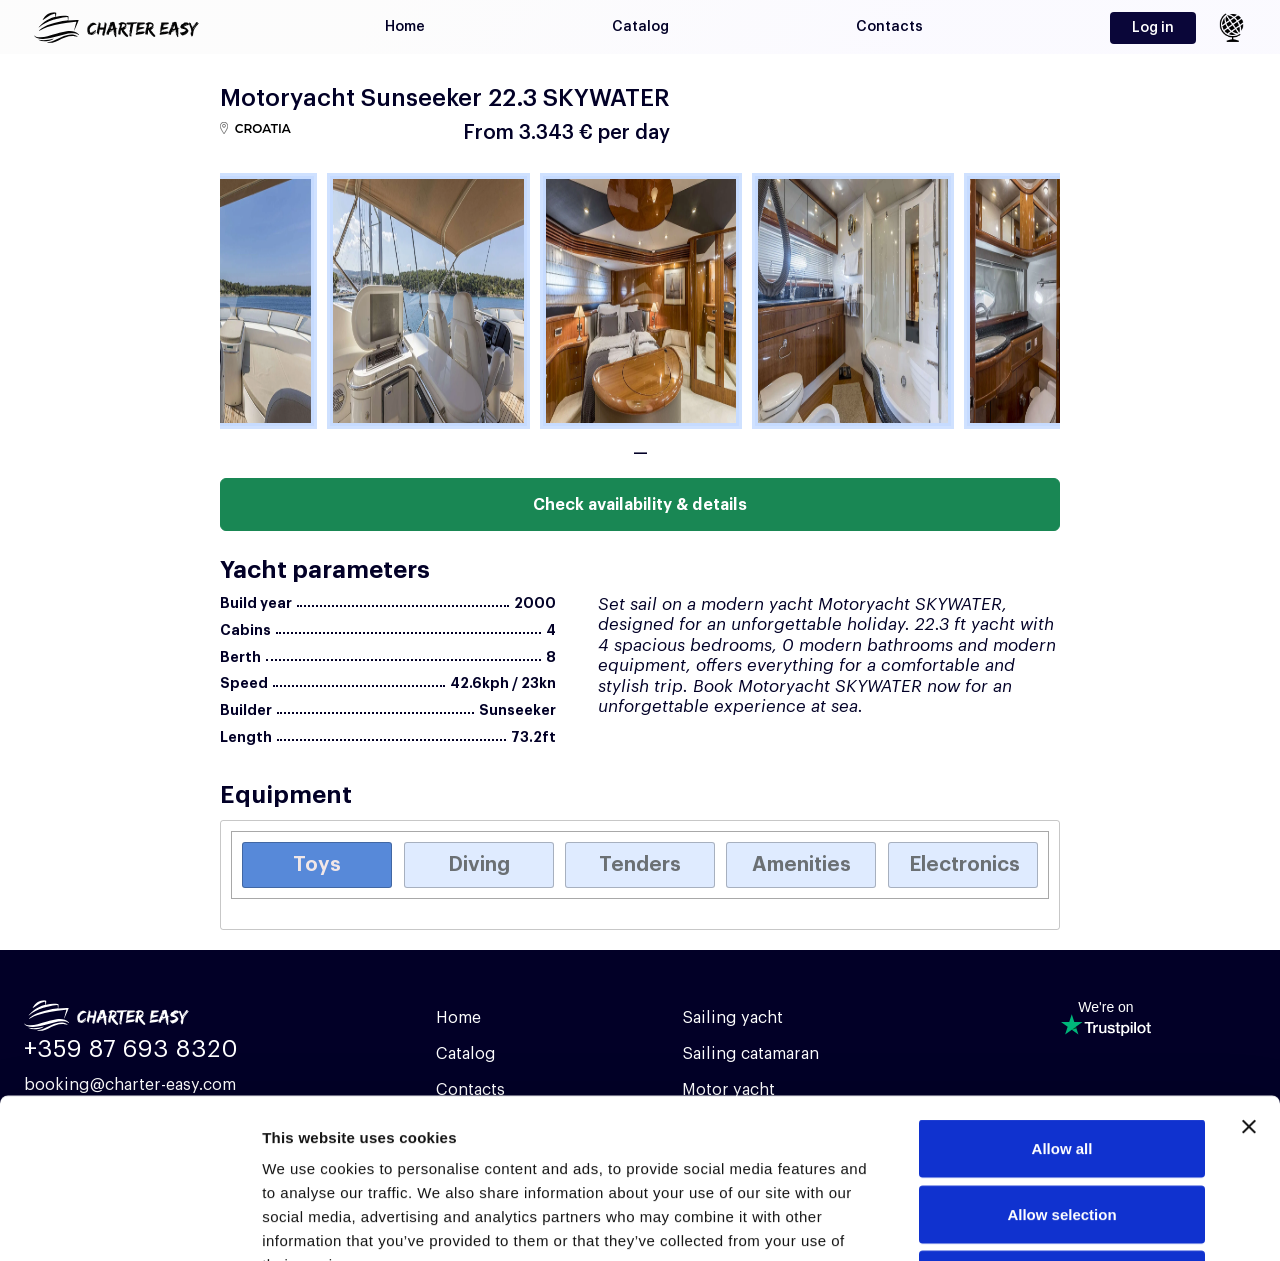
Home (405, 27)
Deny (1062, 1129)
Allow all (1062, 998)
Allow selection (1061, 1064)
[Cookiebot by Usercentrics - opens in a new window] (129, 1222)
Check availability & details (640, 505)
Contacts (889, 27)
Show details (1049, 1221)
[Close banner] (1249, 977)
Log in (1153, 28)
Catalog (640, 27)
